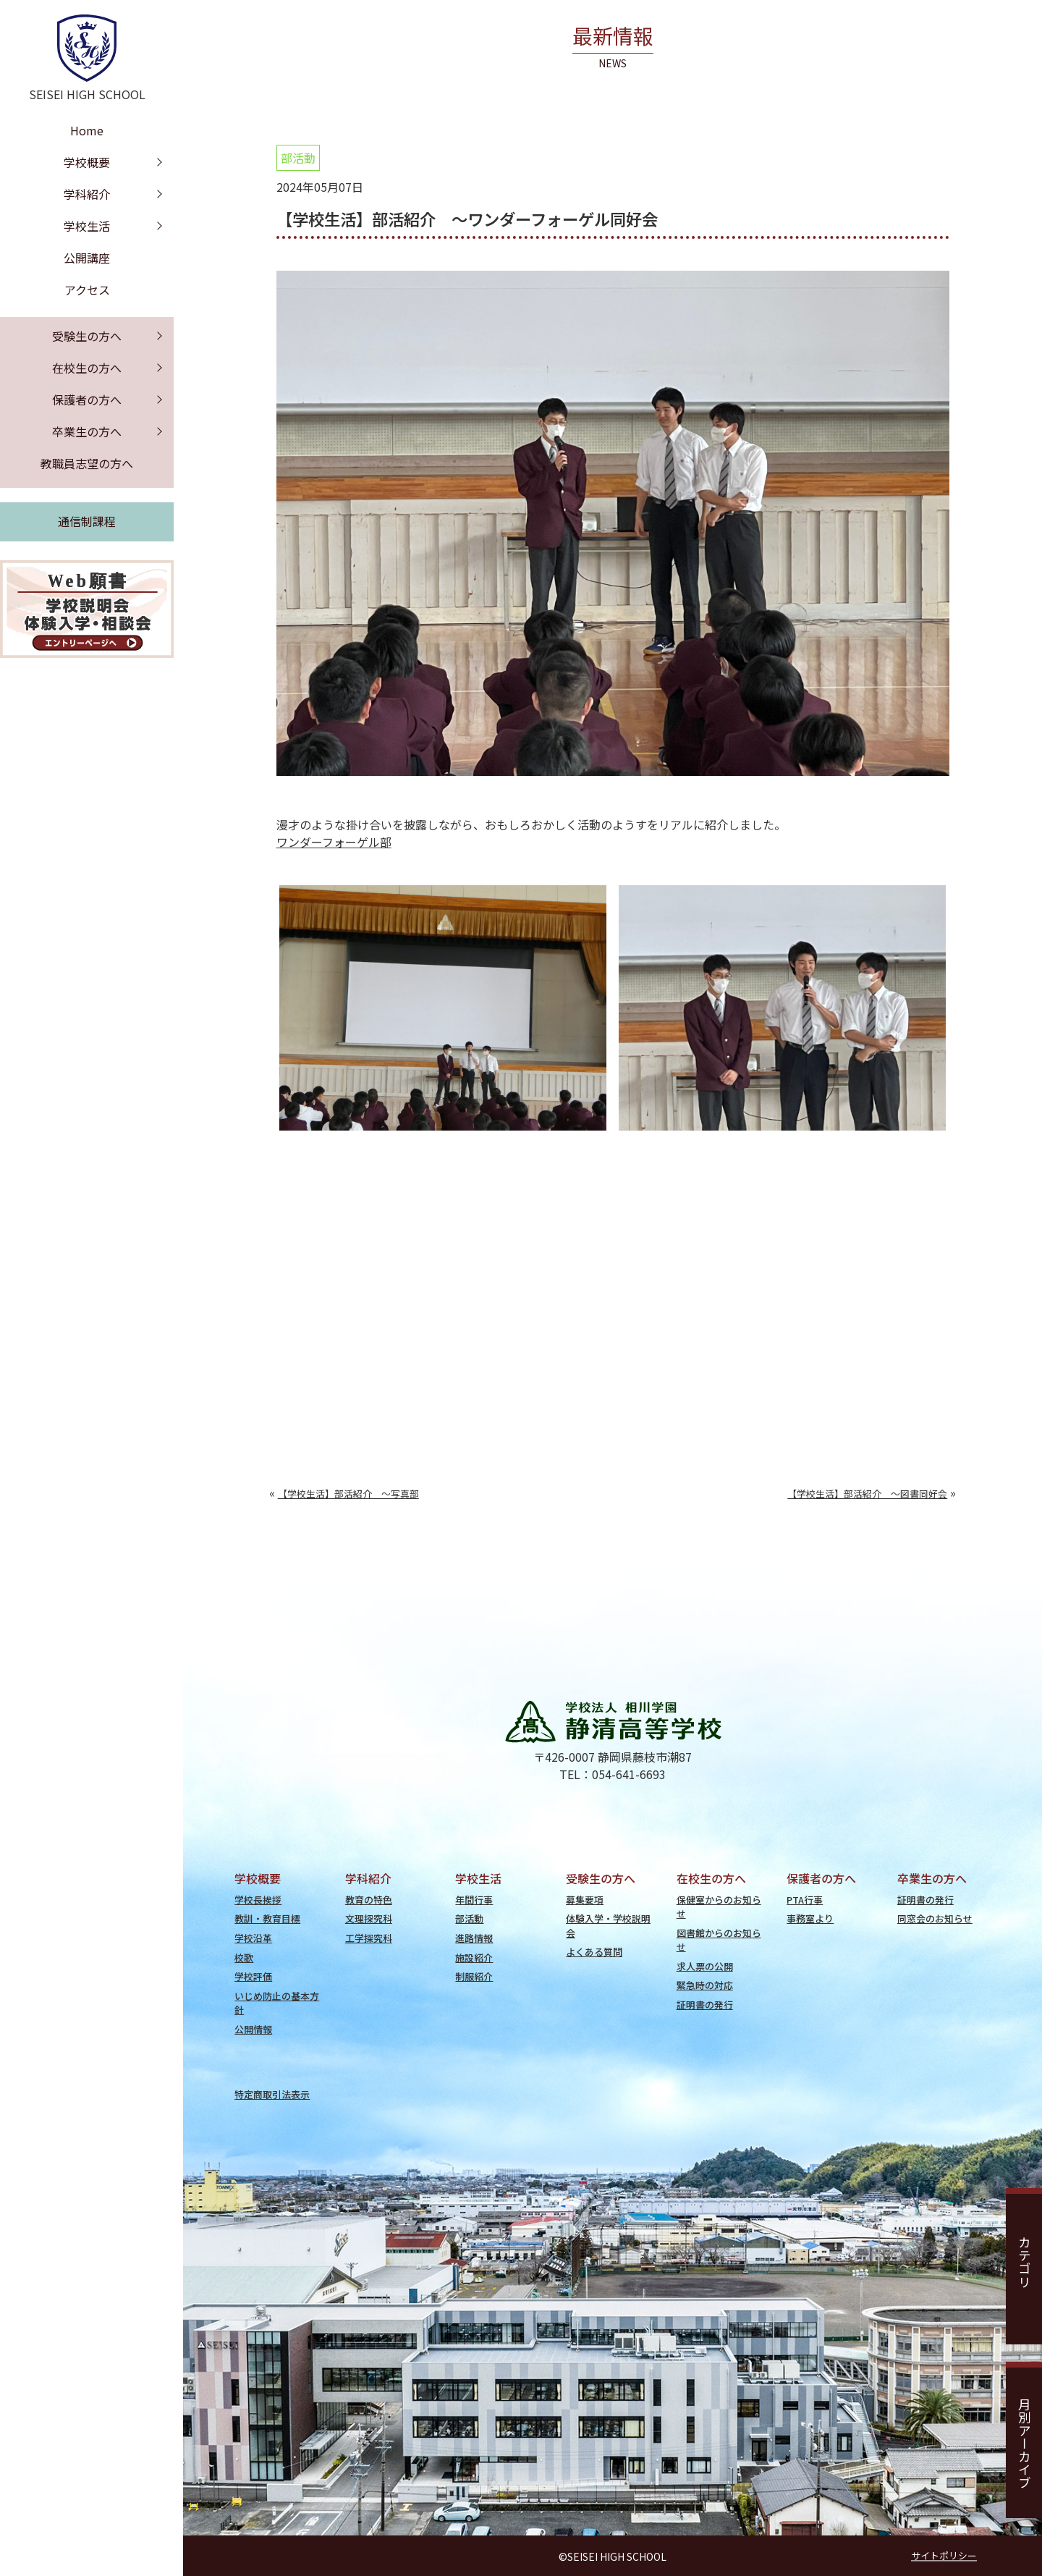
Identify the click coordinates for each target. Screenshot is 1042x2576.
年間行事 (474, 1899)
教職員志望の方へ (87, 463)
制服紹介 (474, 1976)
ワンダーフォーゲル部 (333, 841)
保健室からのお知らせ (719, 1906)
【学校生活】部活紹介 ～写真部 (348, 1493)
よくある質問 (594, 1952)
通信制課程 (87, 521)
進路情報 (474, 1938)
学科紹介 (87, 194)
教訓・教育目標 (267, 1918)
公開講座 (87, 257)
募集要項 (584, 1899)
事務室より (810, 1918)
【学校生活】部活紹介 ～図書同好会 (867, 1493)
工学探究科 (368, 1938)
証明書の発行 (705, 2004)
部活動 (298, 157)
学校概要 (87, 162)
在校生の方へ (87, 367)
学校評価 (253, 1976)
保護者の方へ (87, 399)
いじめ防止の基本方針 (276, 2003)
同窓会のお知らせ (935, 1918)
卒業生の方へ (87, 431)
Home (86, 130)
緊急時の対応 (705, 1985)
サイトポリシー (944, 2555)
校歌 (243, 1957)
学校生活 (87, 226)
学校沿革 (253, 1938)
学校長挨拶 (257, 1899)
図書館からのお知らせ (719, 1940)
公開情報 (253, 2029)
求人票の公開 (705, 1966)
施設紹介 (474, 1957)
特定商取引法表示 (272, 2094)
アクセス (87, 289)
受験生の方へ (87, 336)
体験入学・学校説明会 (608, 1925)
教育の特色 (368, 1899)
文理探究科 (368, 1918)
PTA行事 (805, 1899)
